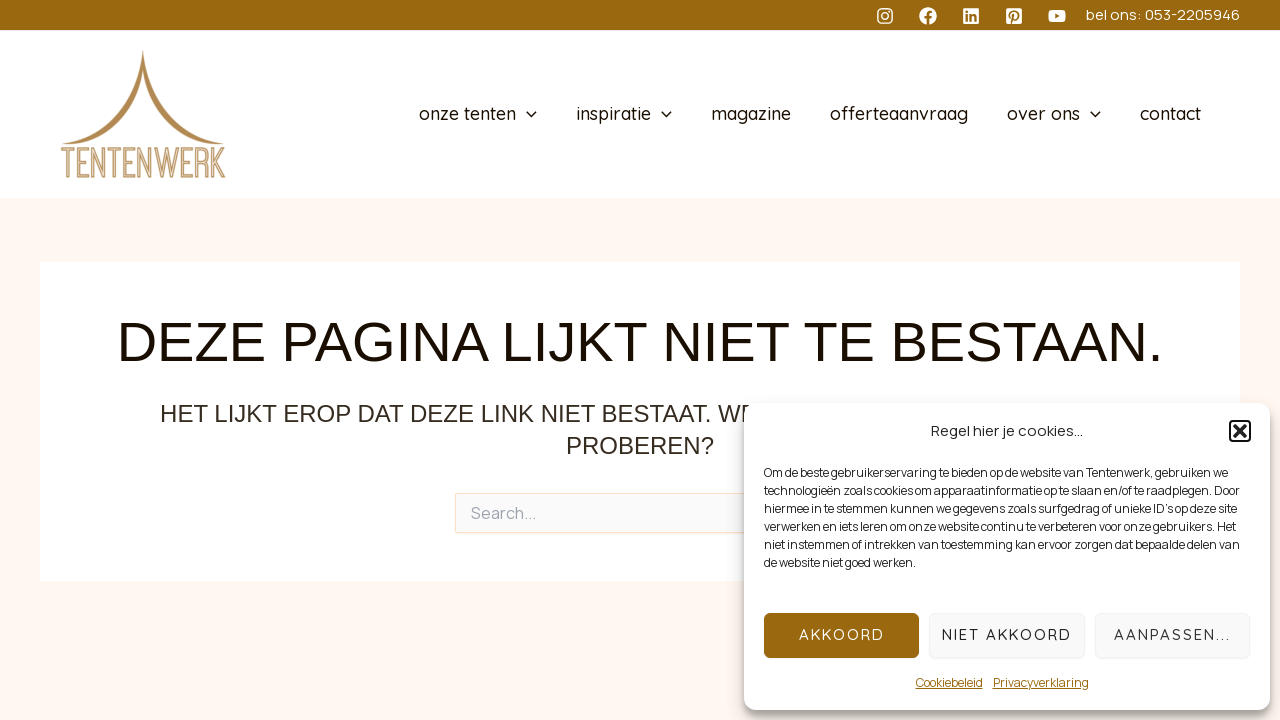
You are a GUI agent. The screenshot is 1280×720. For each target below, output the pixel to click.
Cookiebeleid (949, 682)
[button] (1240, 431)
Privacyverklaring (1041, 682)
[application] (543, 114)
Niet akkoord (1007, 634)
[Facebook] (928, 16)
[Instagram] (885, 16)
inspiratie (637, 114)
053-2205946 (1192, 14)
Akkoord (842, 634)
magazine (761, 114)
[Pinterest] (1014, 16)
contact (1171, 114)
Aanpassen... (1172, 634)
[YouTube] (1057, 16)
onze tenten (495, 114)
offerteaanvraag (906, 114)
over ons (1058, 114)
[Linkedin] (971, 16)
